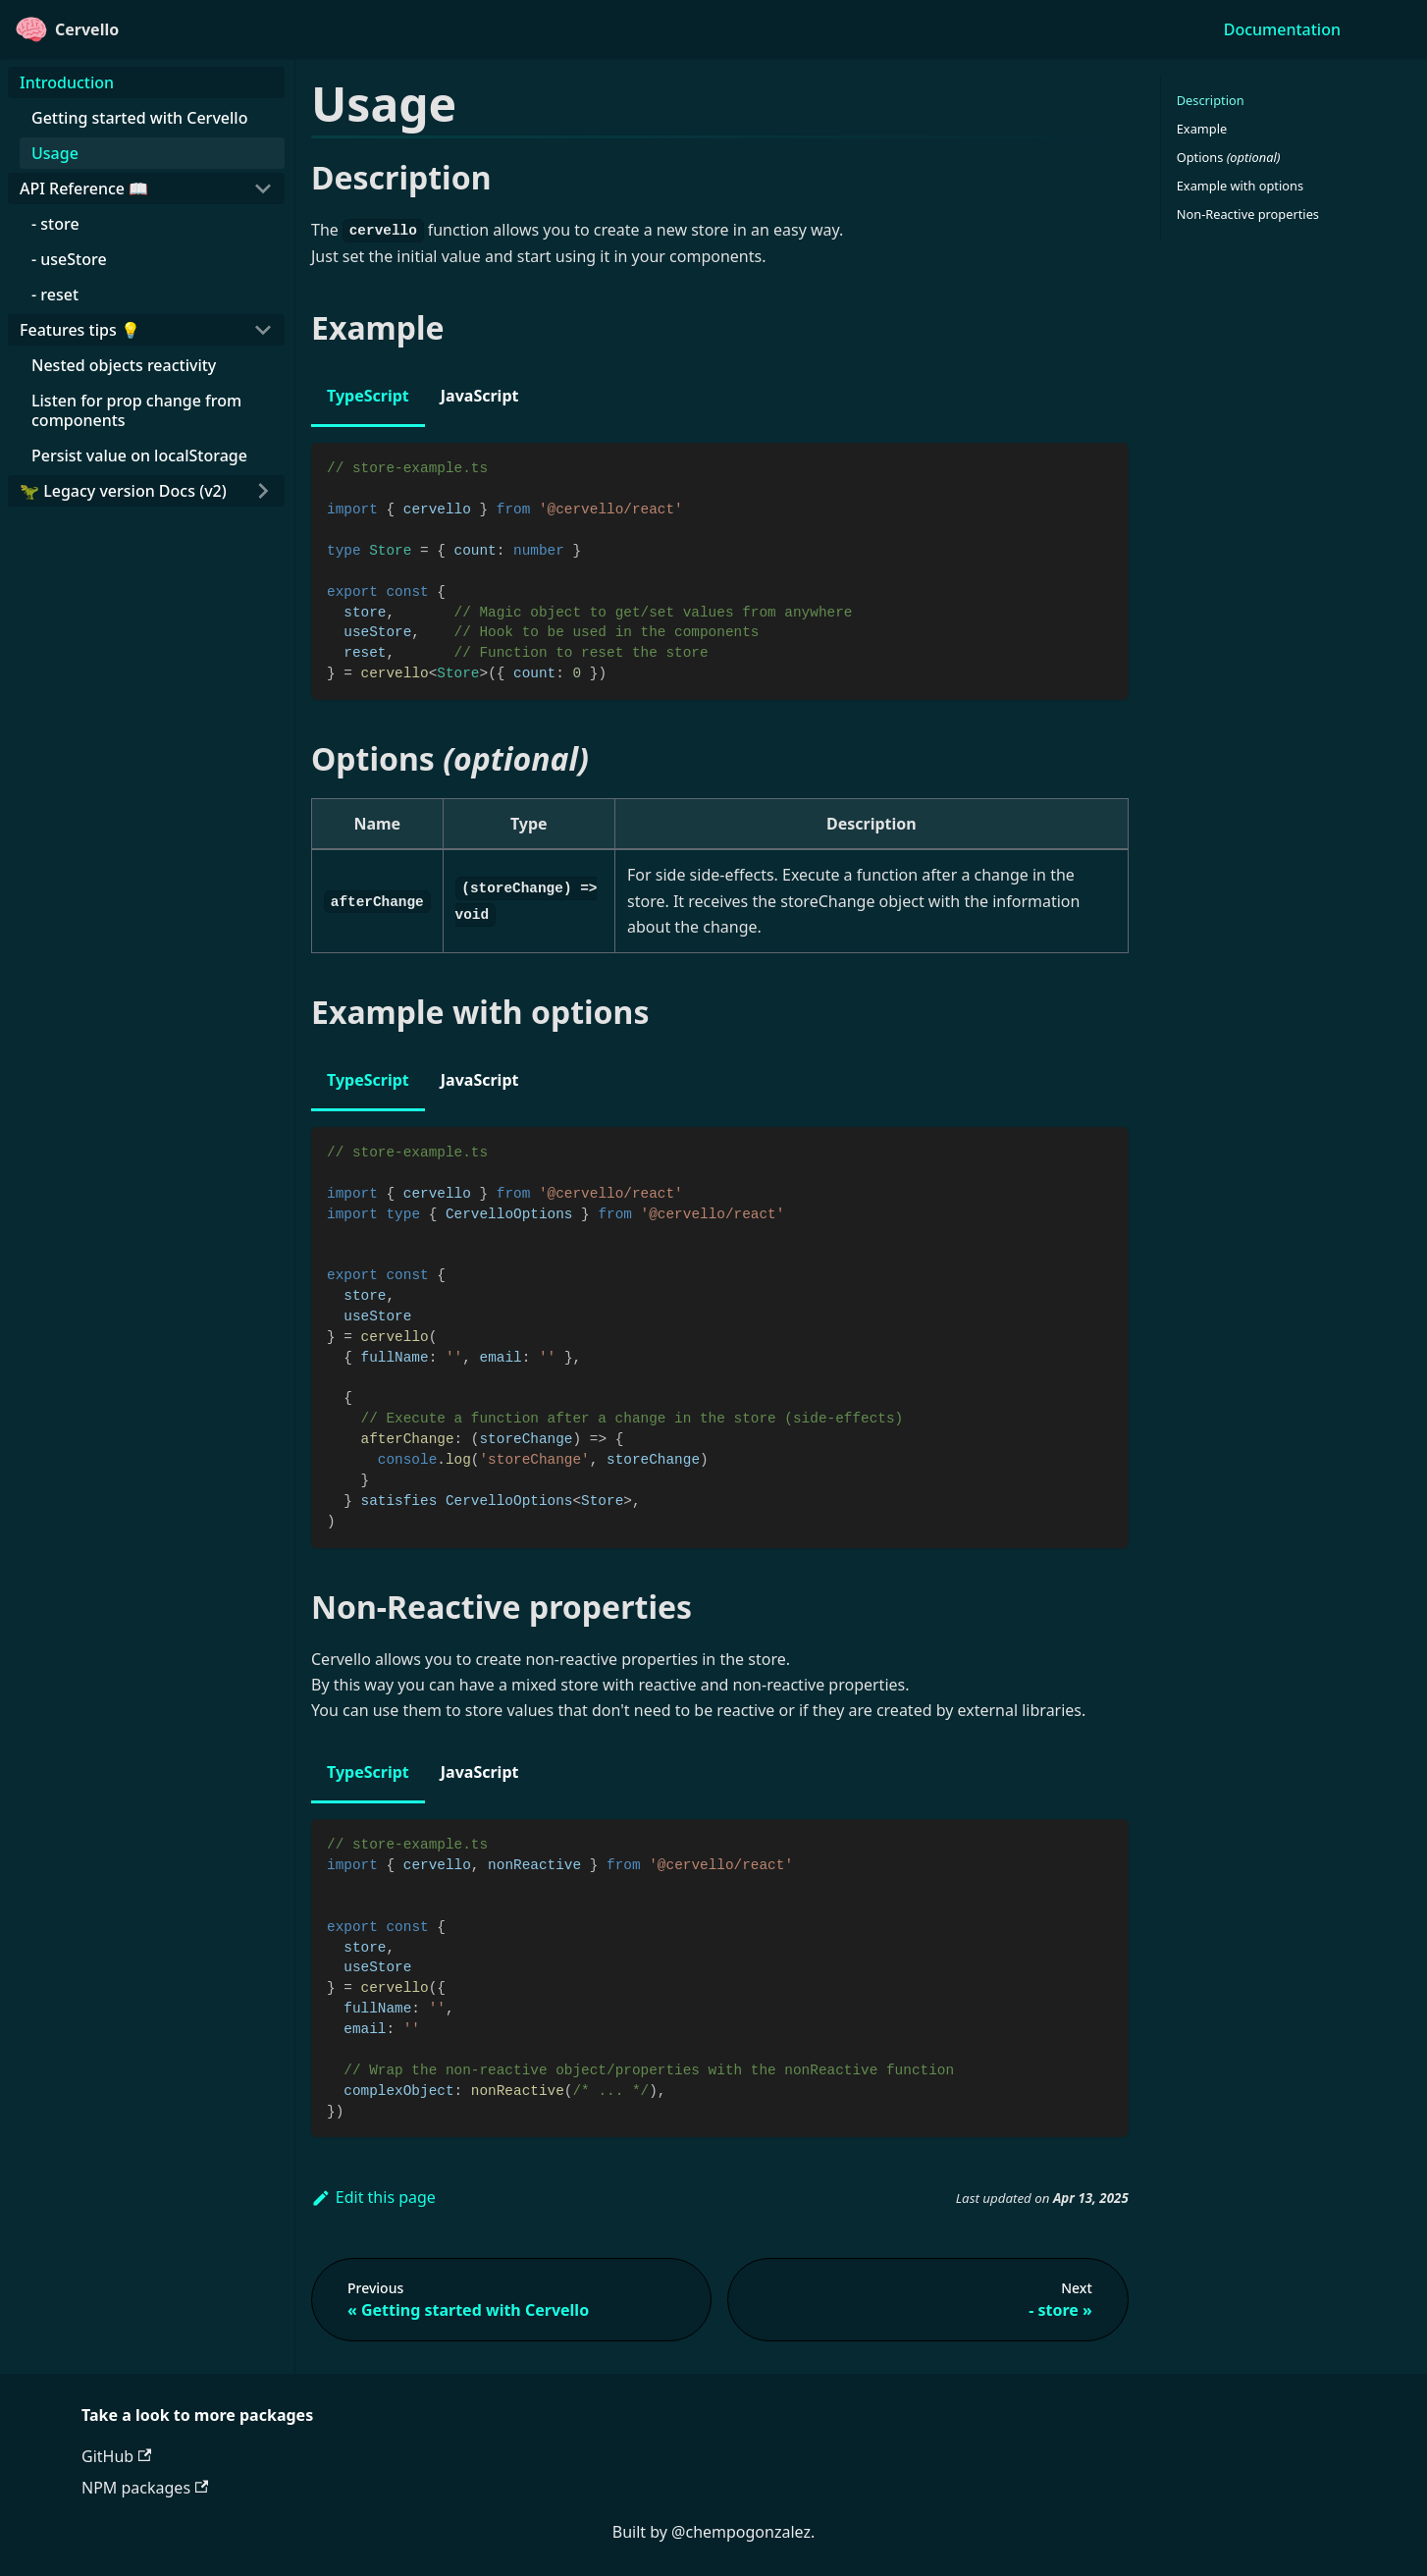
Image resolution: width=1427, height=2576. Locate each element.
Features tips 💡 (80, 330)
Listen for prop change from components (136, 410)
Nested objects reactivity (123, 365)
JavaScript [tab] (480, 395)
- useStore (69, 259)
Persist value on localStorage (139, 455)
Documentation (1282, 29)
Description (1210, 100)
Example (1202, 128)
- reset (55, 294)
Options (1229, 157)
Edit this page (373, 2197)
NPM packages (144, 2487)
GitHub (116, 2456)
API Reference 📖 (84, 188)
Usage (55, 153)
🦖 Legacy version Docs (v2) (123, 491)
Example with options (1240, 185)
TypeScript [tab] (368, 395)
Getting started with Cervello (139, 118)
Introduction (67, 82)
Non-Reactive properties (1248, 214)
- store (55, 224)
